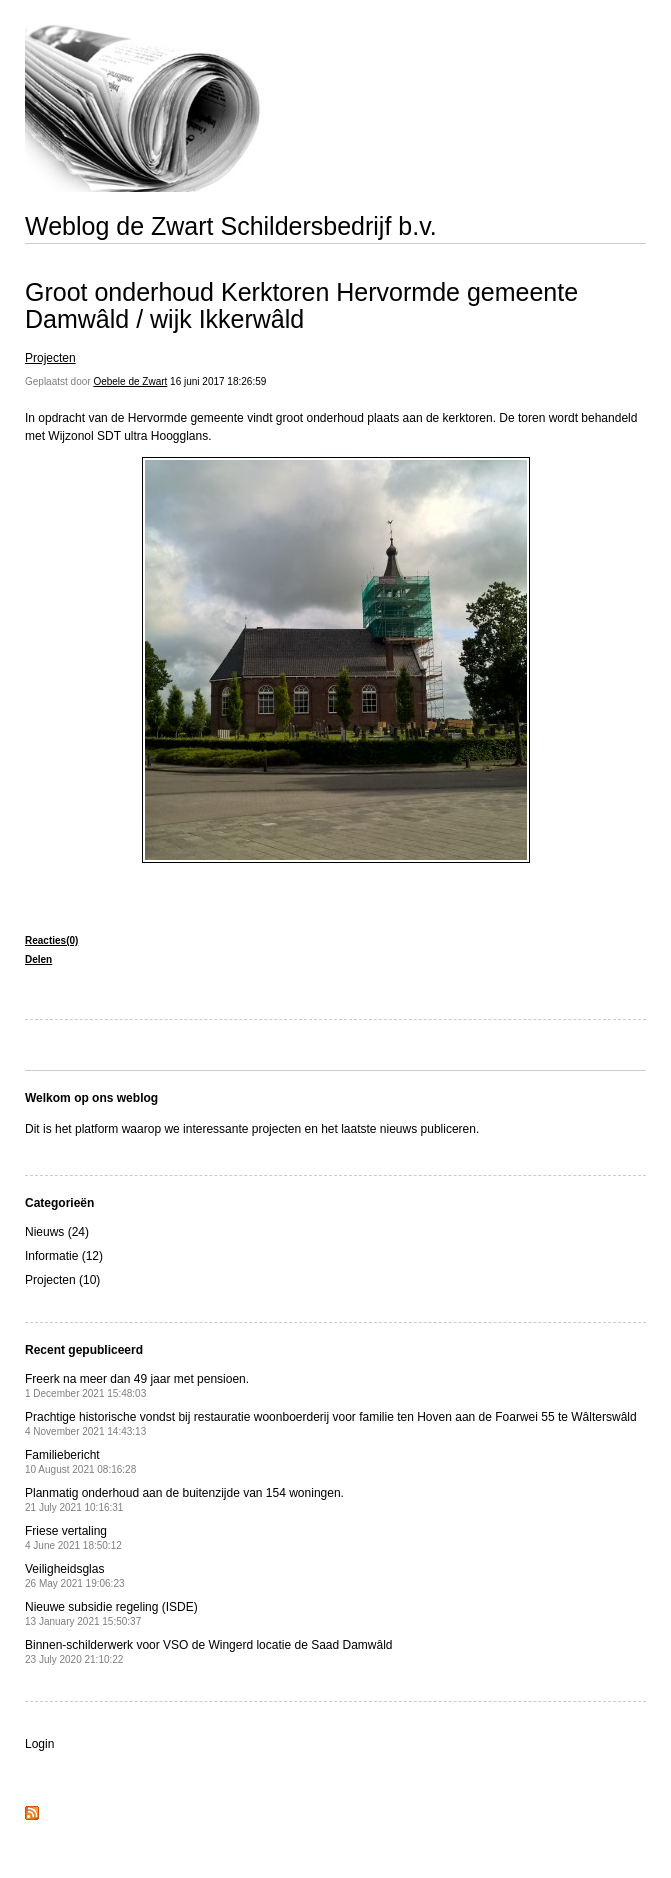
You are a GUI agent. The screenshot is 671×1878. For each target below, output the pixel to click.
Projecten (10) (62, 1280)
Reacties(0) (51, 940)
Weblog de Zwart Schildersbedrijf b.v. (231, 226)
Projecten (50, 358)
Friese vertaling (73, 1537)
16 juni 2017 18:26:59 (218, 381)
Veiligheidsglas (75, 1575)
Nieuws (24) (57, 1232)
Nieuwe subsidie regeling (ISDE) (111, 1613)
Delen (38, 959)
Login (39, 1744)
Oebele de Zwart (130, 381)
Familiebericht (80, 1461)
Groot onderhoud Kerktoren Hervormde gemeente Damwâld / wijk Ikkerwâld (301, 306)
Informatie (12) (64, 1256)
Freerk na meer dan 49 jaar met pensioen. (137, 1385)
